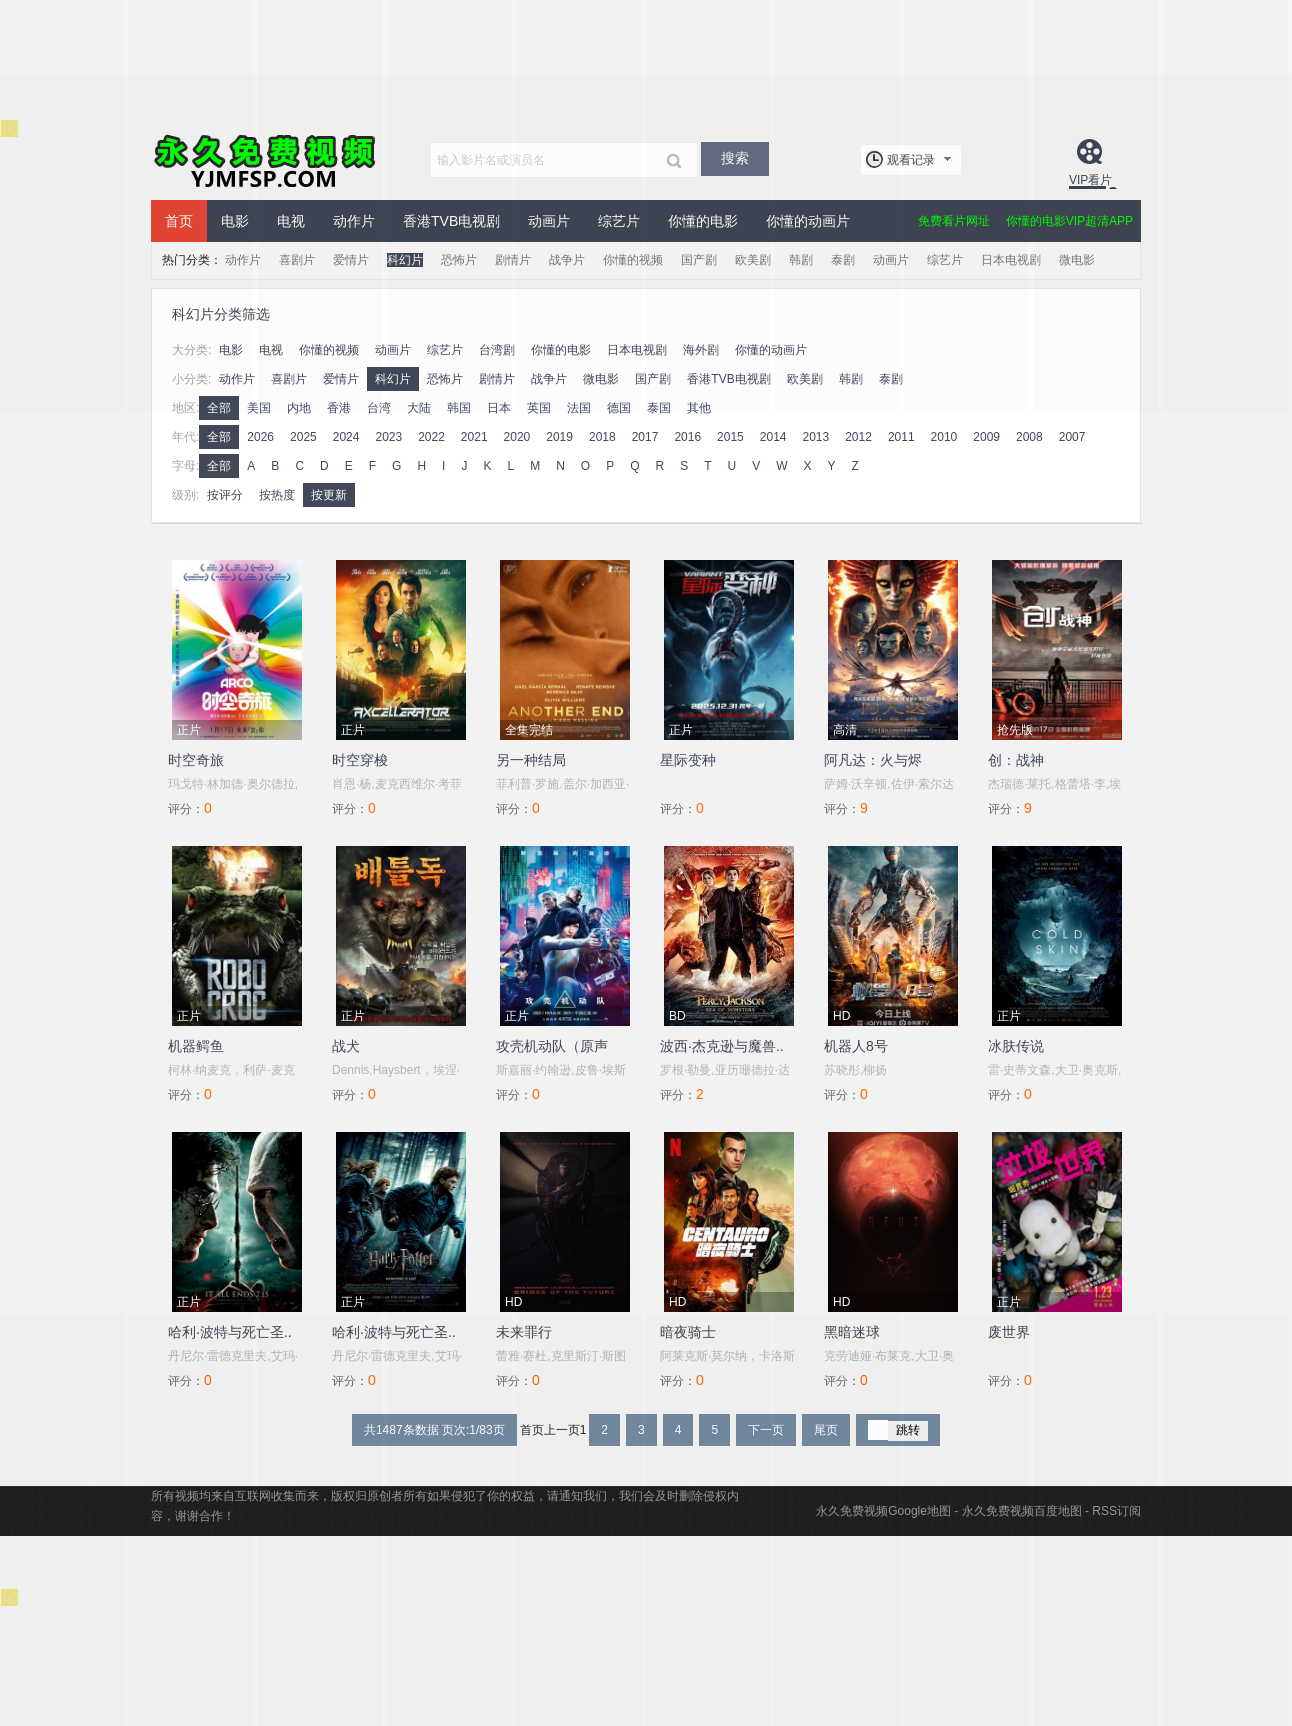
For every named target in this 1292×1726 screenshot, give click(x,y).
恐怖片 (459, 260)
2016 (687, 437)
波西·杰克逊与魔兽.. (722, 1046)
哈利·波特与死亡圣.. (230, 1332)
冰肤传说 (1016, 1046)
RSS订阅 (1116, 1511)
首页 (179, 221)
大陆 (419, 408)
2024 (346, 437)
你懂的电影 (703, 221)
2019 (559, 437)
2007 (1072, 437)
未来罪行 (524, 1332)
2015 (730, 437)
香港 (339, 408)
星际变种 (688, 760)
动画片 (549, 221)
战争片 (567, 260)
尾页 (826, 1430)
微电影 (1077, 260)
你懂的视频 (633, 260)
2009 (986, 437)
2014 (773, 437)
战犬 (346, 1046)
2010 (944, 437)
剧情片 (513, 260)
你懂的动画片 (808, 221)
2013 (815, 437)
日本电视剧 (1011, 260)
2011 (901, 437)
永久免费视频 (266, 160)
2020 (517, 437)
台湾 (379, 408)
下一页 (766, 1430)
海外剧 (701, 350)
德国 (619, 408)
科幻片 (405, 260)
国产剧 (699, 260)
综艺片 (619, 221)
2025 (303, 437)
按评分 (225, 495)
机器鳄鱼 (196, 1046)
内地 (299, 408)
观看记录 (911, 160)
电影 (235, 221)
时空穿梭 (360, 760)
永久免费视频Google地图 (883, 1511)
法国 (579, 408)
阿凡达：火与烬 (873, 760)
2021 (474, 437)
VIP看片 (1090, 180)
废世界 (1009, 1332)
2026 (260, 437)
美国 (259, 408)
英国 (539, 408)
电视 (291, 221)
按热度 (277, 495)
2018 (602, 437)
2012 (858, 437)
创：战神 (1016, 760)
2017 (645, 437)
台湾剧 (497, 350)
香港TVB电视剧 (451, 221)
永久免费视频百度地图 (1022, 1511)
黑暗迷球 (852, 1332)
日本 (499, 408)
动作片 (354, 221)
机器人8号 (856, 1046)
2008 (1029, 437)
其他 (699, 408)
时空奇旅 (196, 760)
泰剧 (843, 260)
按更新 (329, 495)
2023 (388, 437)
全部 (219, 408)
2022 (431, 437)
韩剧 (801, 260)
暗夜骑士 (688, 1332)
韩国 (459, 408)
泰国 (659, 408)
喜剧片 (297, 260)
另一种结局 (531, 760)
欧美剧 (753, 260)
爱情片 (351, 260)
